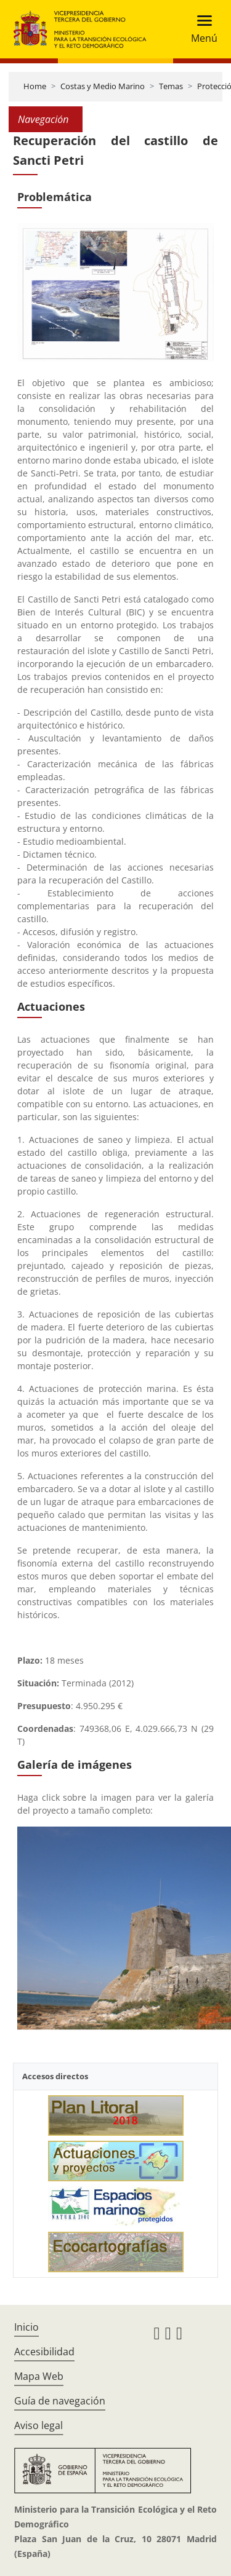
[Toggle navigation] (200, 29)
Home (34, 86)
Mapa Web (38, 2376)
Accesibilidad (44, 2351)
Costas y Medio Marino (102, 86)
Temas (171, 86)
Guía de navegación (59, 2401)
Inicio (26, 2327)
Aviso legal (38, 2425)
